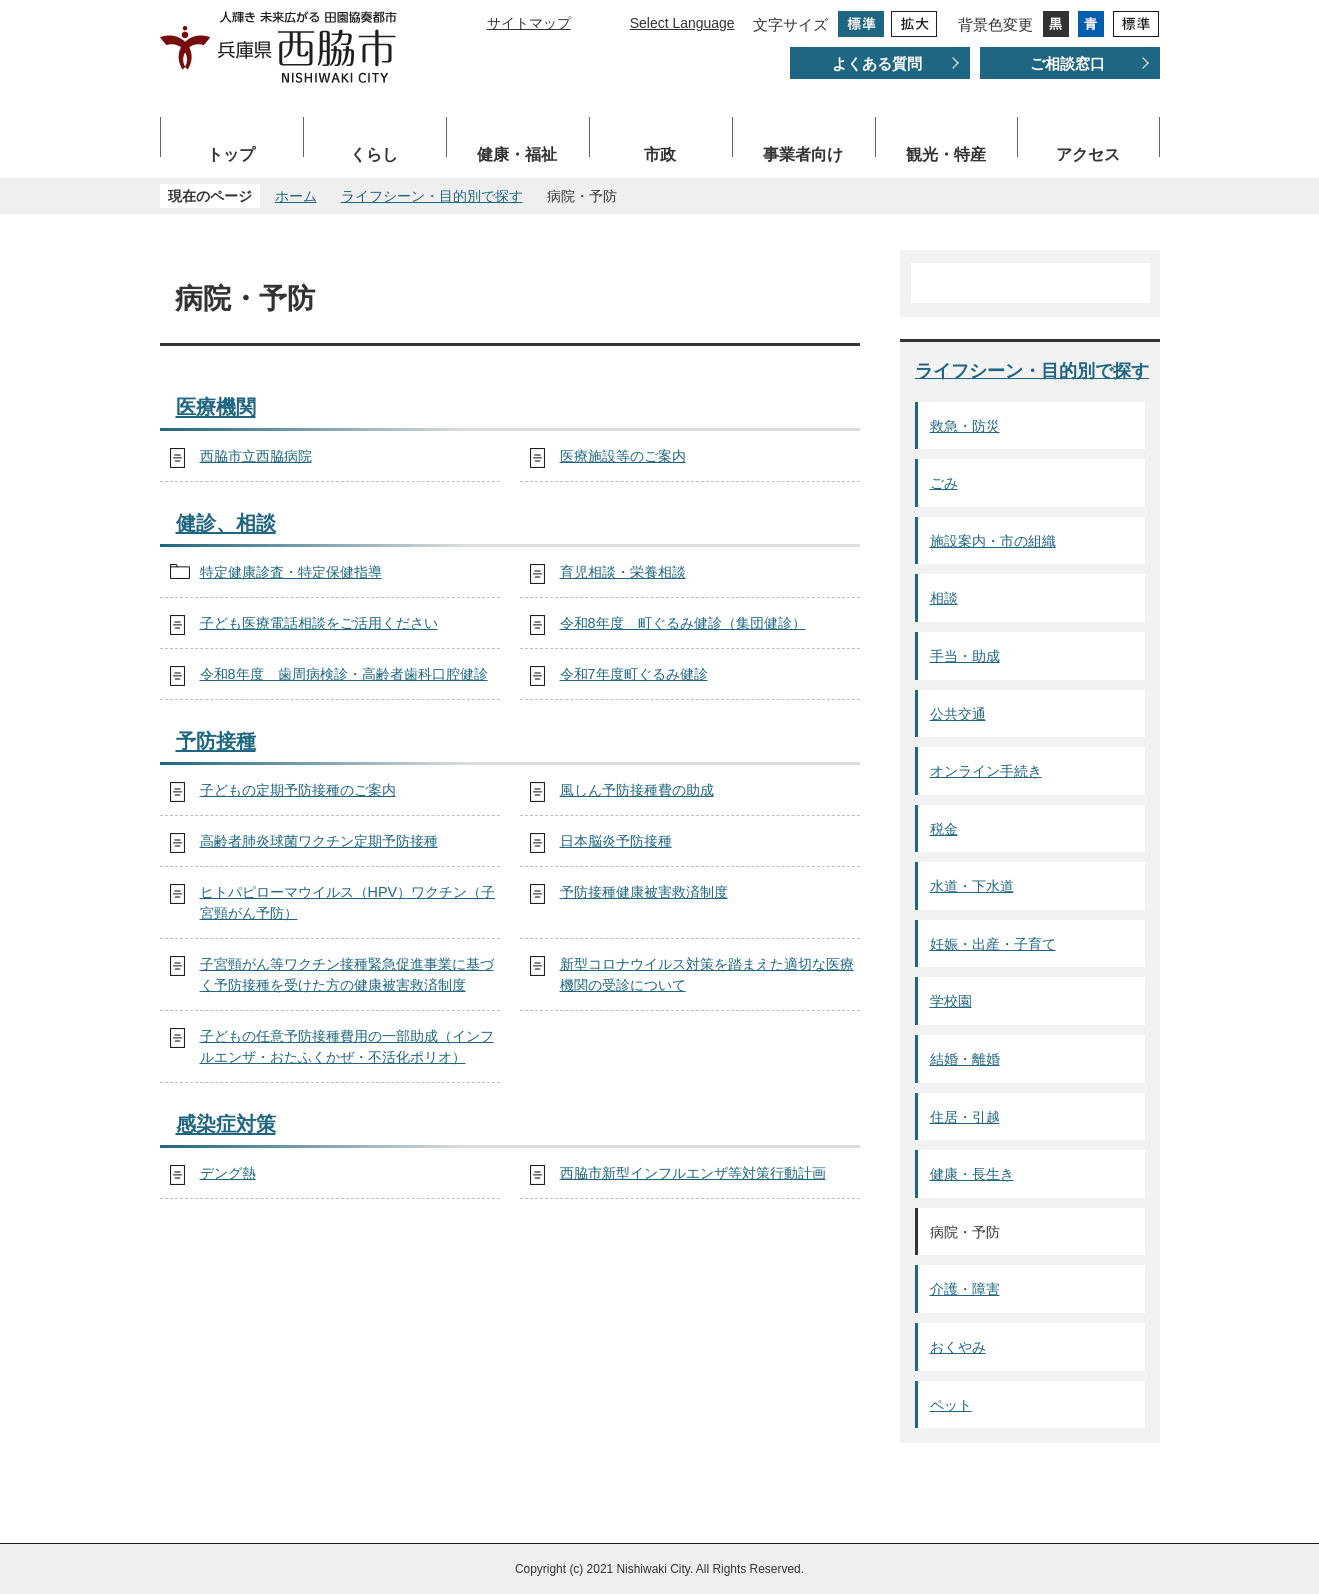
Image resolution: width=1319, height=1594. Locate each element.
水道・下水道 (972, 886)
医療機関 (216, 407)
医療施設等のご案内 (623, 456)
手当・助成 (965, 656)
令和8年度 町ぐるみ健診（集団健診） (683, 623)
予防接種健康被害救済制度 (644, 892)
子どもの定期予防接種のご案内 (298, 790)
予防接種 (216, 741)
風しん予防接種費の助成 (637, 790)
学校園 (951, 1001)
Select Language (682, 23)
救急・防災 (965, 426)
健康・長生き (972, 1174)
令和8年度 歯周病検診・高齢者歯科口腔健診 (344, 674)
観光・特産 (946, 154)
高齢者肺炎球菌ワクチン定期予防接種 (319, 841)
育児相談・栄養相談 (623, 572)
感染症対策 (226, 1124)
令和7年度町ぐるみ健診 (634, 674)
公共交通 (958, 714)
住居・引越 (965, 1117)
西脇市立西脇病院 (256, 456)
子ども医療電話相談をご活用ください (319, 623)
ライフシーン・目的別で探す (432, 196)
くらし (374, 154)
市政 (660, 154)
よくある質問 (877, 63)
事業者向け (803, 154)
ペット (951, 1405)
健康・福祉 (517, 154)
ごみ (944, 483)
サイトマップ (529, 23)
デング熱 (228, 1173)
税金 (944, 829)
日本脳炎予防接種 (616, 841)
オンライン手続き (986, 771)
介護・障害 (965, 1289)
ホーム (296, 196)
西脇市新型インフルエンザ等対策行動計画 (693, 1173)
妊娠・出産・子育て (993, 944)
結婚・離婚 (965, 1059)
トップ (231, 154)
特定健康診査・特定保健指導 (291, 572)
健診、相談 (226, 523)
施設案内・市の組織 (993, 541)
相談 (944, 598)
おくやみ (958, 1347)
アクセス (1088, 154)
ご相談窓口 (1067, 63)
